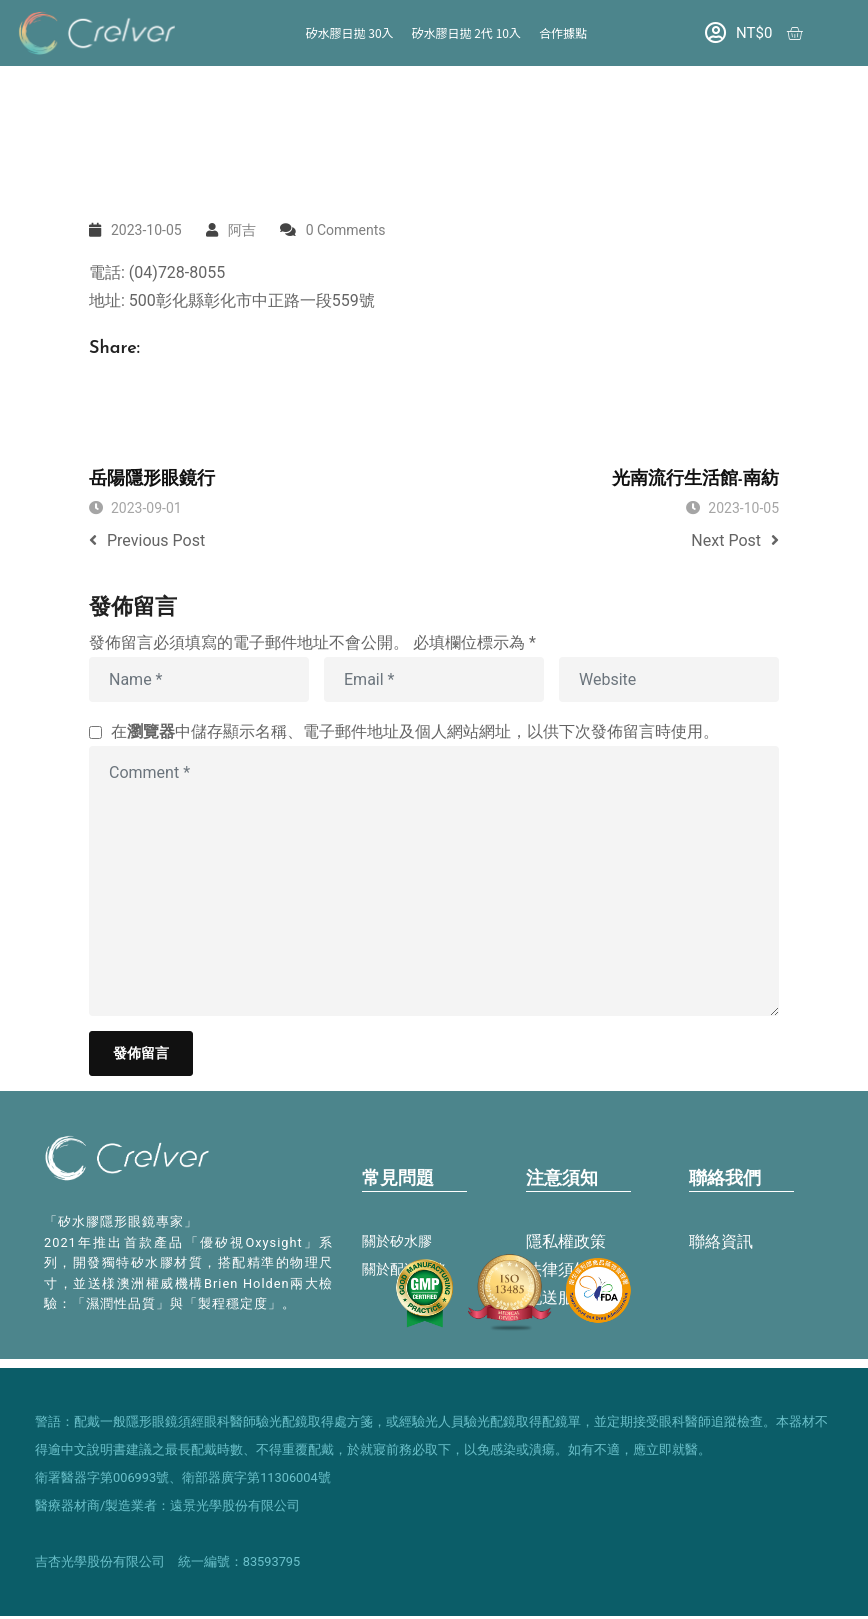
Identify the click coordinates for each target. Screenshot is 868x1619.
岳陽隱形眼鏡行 (152, 479)
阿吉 (242, 230)
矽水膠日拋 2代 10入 (466, 32)
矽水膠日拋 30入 (350, 32)
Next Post (735, 540)
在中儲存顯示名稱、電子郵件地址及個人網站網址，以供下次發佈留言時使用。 (415, 731)
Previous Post (147, 540)
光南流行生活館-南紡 (696, 479)
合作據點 (563, 32)
